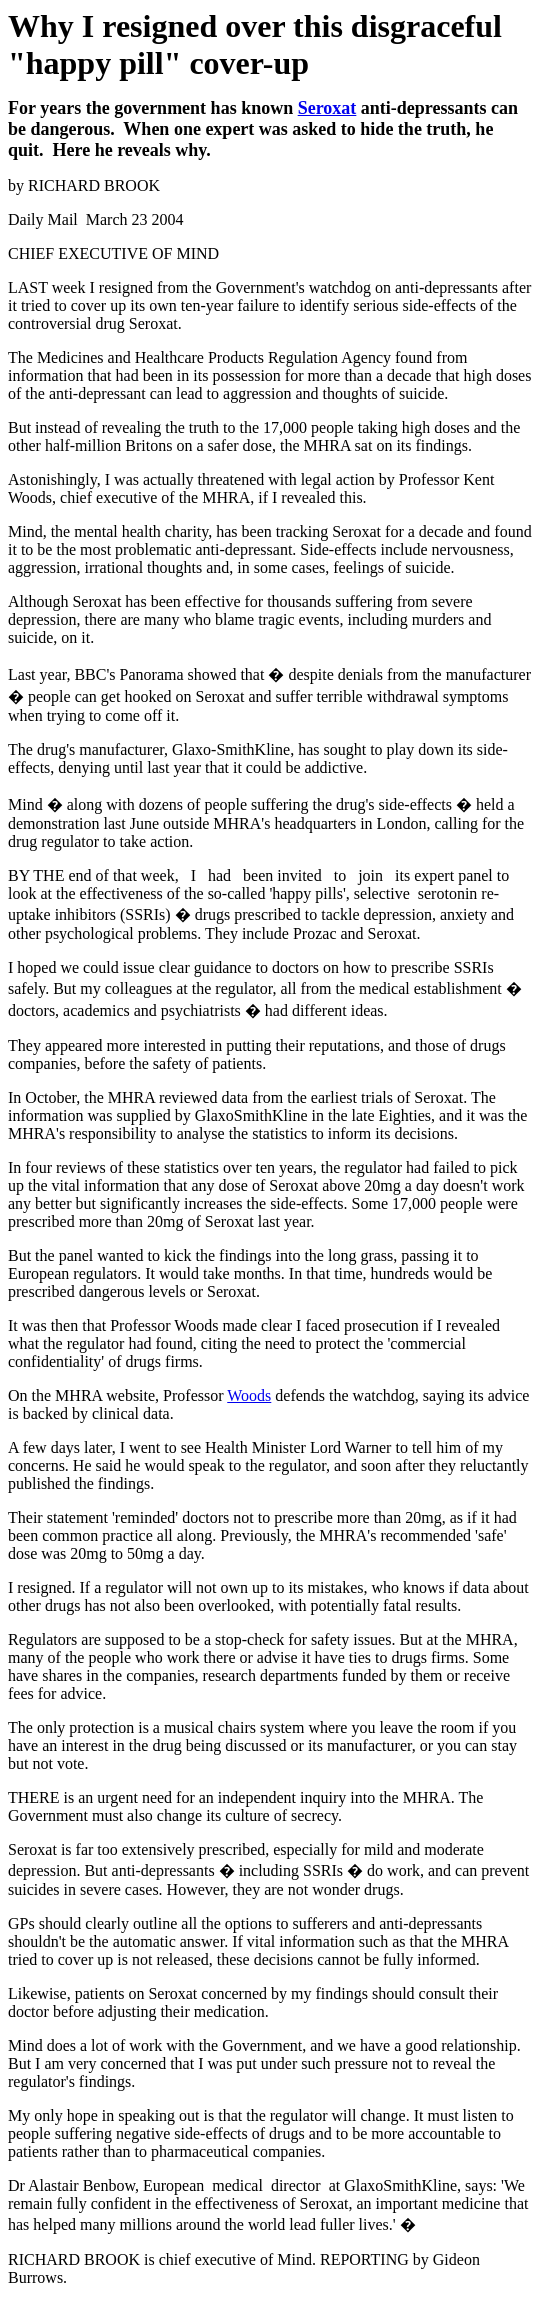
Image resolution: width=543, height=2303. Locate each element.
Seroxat (327, 108)
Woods (249, 1395)
